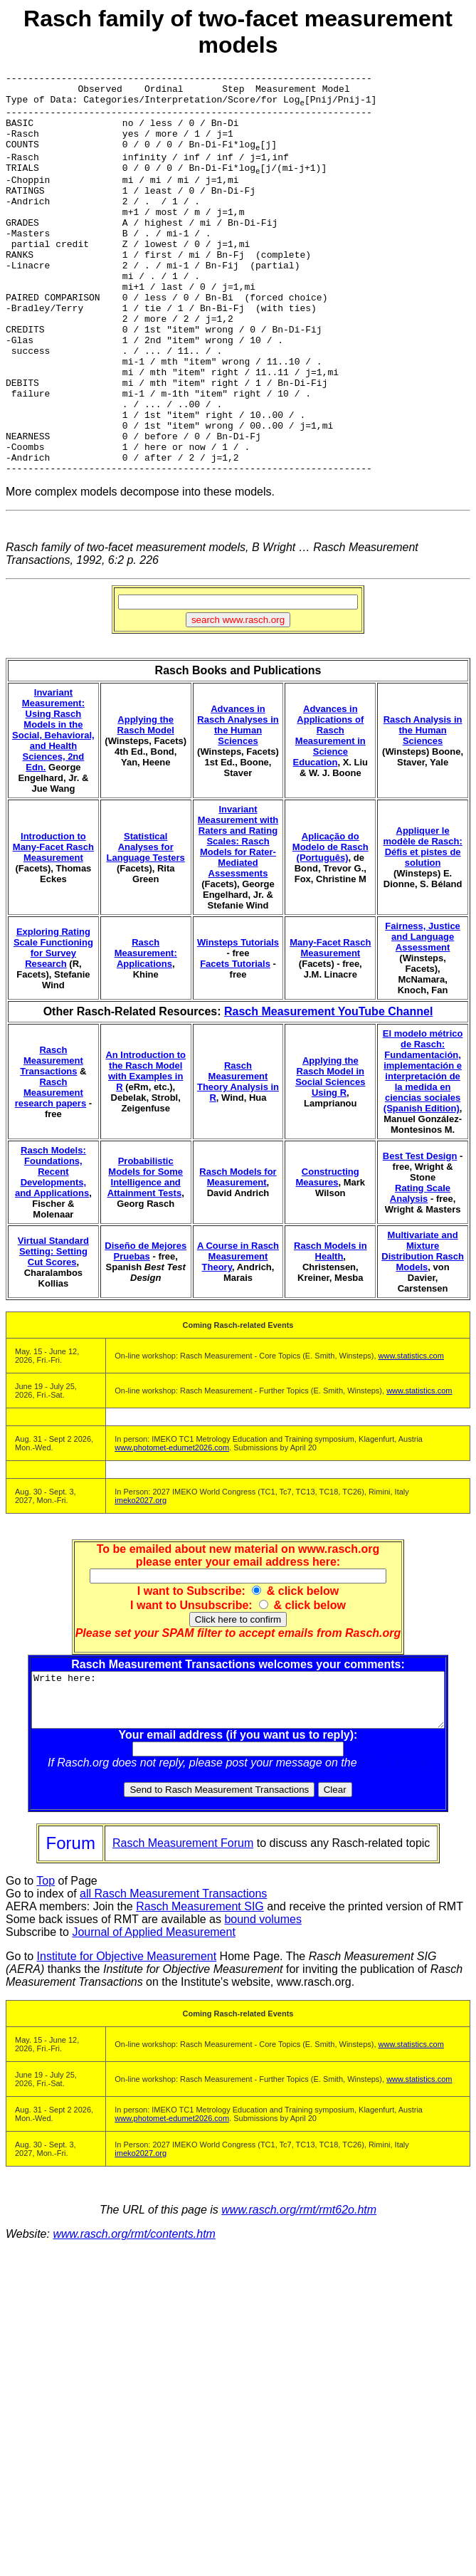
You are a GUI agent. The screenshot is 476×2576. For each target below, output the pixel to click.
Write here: (240, 1784)
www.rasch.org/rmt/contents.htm (134, 2324)
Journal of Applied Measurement (153, 2022)
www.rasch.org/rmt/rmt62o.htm (298, 2299)
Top (45, 1970)
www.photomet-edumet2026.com (172, 1526)
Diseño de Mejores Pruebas (145, 1330)
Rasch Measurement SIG (200, 1996)
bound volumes (263, 2009)
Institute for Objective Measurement (127, 2046)
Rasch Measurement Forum (182, 1933)
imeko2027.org (140, 1579)
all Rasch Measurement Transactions (173, 1983)
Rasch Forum (397, 1852)
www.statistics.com (411, 1434)
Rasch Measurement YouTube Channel (328, 1090)
